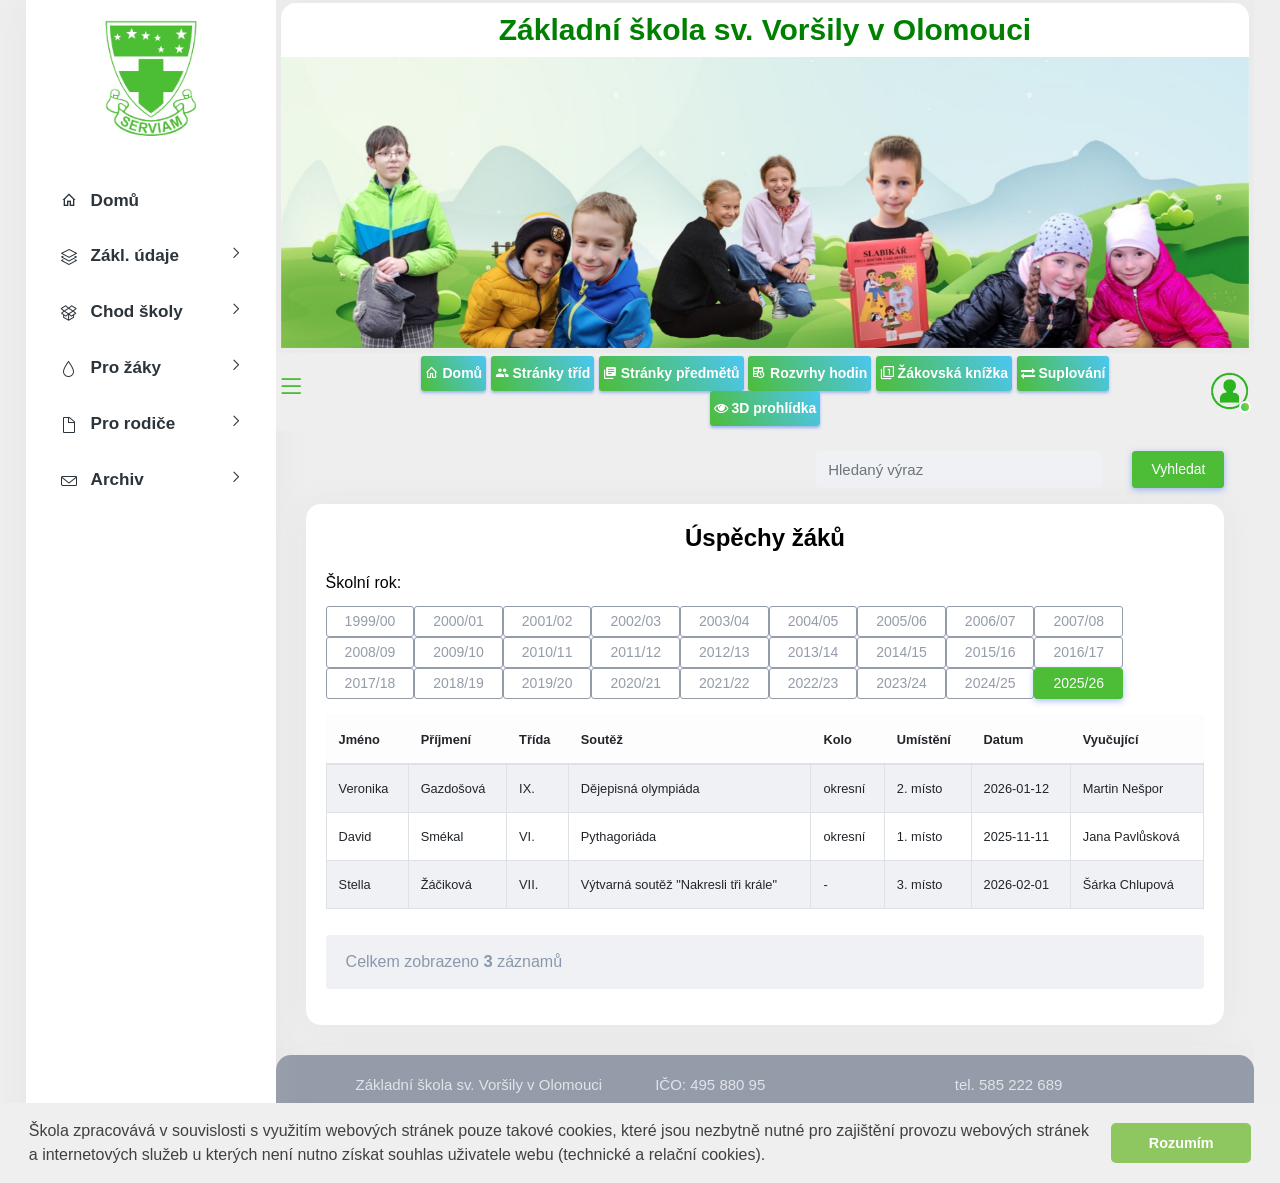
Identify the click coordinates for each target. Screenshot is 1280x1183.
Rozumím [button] (1181, 1143)
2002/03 (635, 621)
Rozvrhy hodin (809, 373)
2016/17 (1078, 652)
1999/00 (370, 621)
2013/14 (813, 652)
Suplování (1063, 373)
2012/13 (724, 652)
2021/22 (724, 683)
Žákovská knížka (944, 373)
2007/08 (1078, 621)
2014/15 (901, 652)
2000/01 (458, 621)
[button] (773, 1156)
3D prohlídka (765, 408)
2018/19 (458, 683)
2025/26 (1078, 683)
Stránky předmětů (671, 373)
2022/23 (813, 683)
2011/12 (635, 652)
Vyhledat (1178, 469)
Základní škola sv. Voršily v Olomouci (765, 29)
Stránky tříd (543, 373)
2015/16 (990, 652)
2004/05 (813, 621)
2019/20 (547, 683)
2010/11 (547, 652)
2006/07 (990, 621)
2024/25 (990, 683)
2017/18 (370, 683)
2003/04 (724, 621)
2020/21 (635, 683)
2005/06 (901, 621)
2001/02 (547, 621)
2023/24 (901, 683)
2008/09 (370, 652)
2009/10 (458, 652)
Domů (454, 373)
